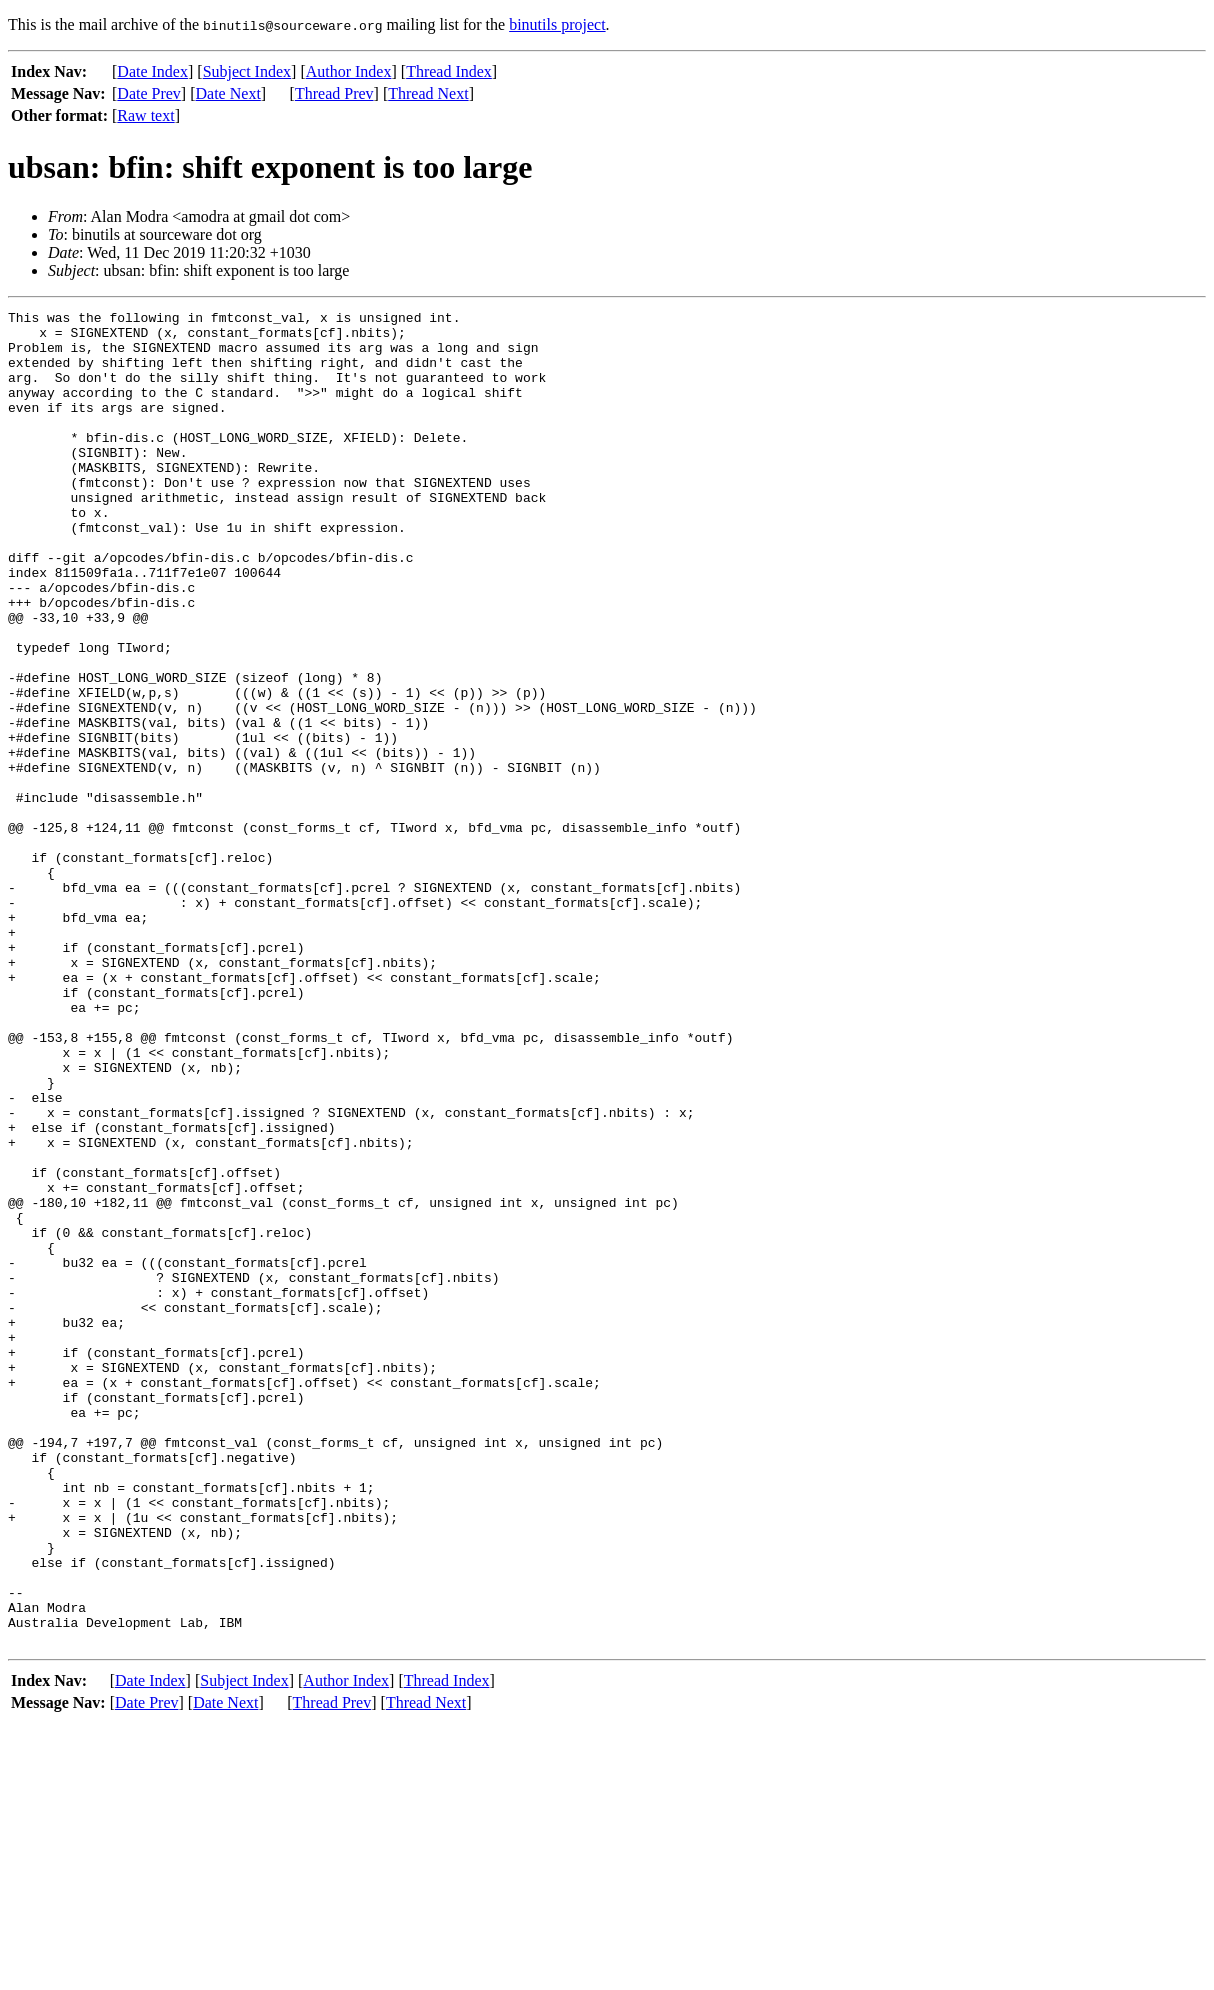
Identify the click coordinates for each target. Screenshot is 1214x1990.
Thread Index (449, 71)
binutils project (557, 24)
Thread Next (428, 93)
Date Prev (149, 93)
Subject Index (247, 71)
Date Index (152, 71)
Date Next (228, 93)
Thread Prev (334, 93)
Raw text (145, 115)
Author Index (349, 71)
